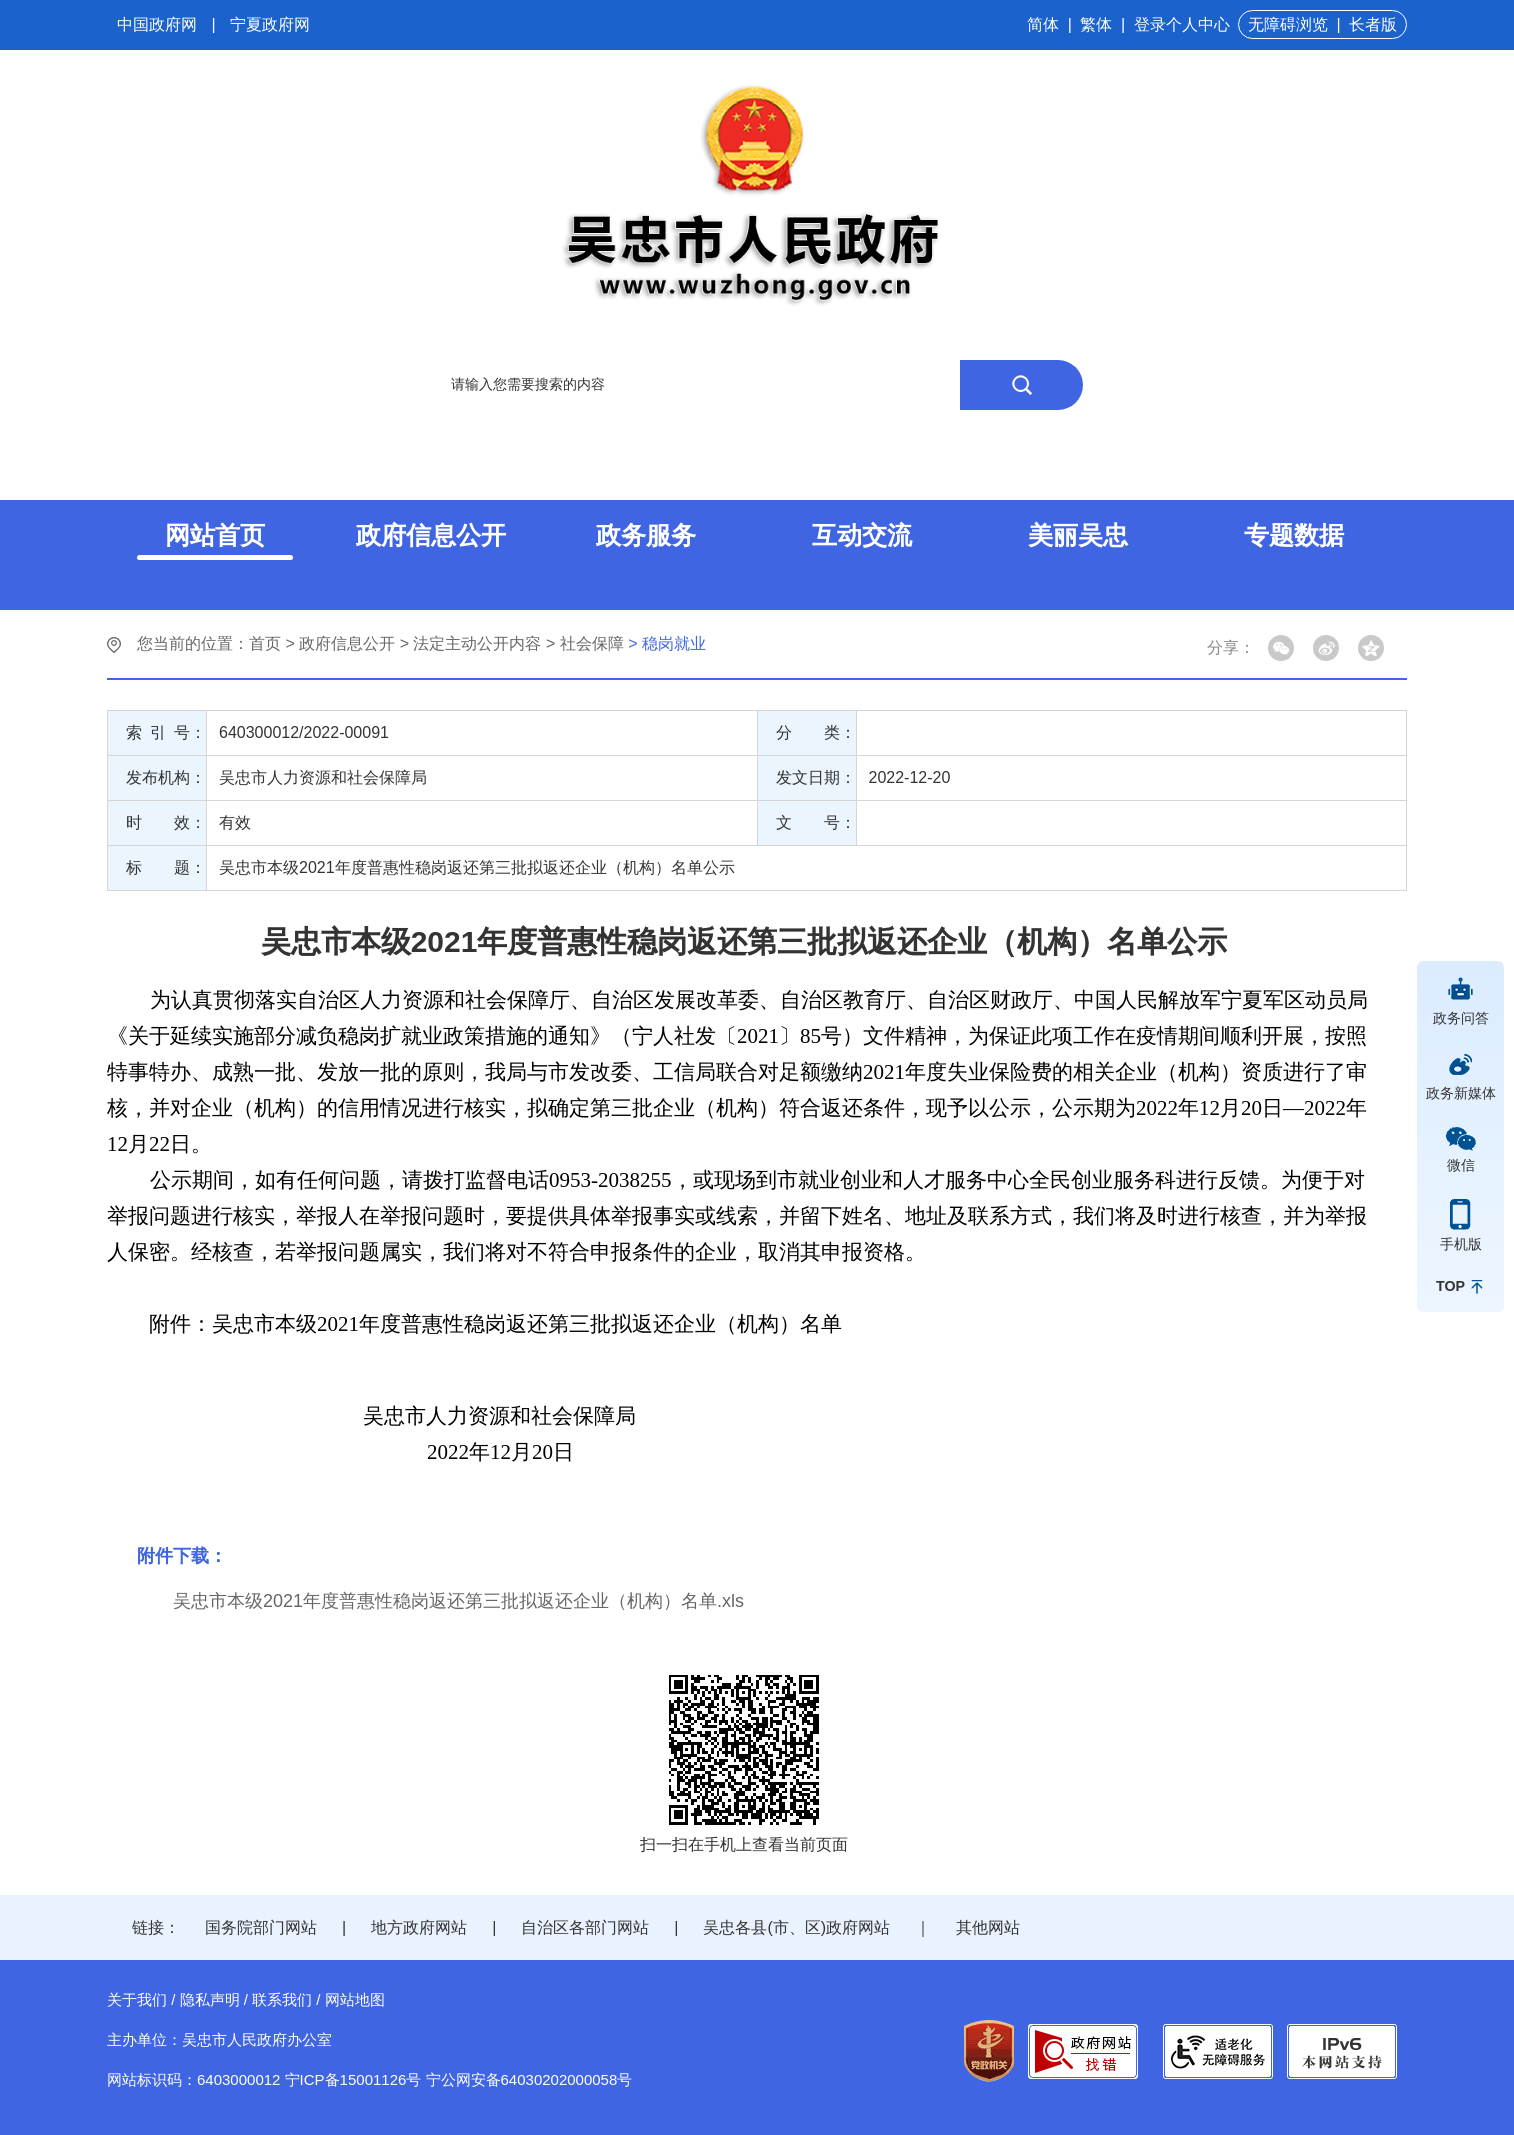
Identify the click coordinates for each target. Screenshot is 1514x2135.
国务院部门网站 (261, 1927)
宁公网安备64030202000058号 (529, 2079)
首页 (265, 643)
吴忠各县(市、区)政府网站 (796, 1927)
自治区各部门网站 (585, 1927)
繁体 (1096, 24)
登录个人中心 (1182, 24)
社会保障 (592, 643)
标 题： (166, 867)
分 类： (816, 732)
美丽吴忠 (1078, 535)
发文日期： (816, 777)
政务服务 (646, 535)
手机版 (1461, 1244)
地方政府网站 (419, 1927)
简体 (1043, 24)
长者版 (1373, 24)
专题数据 (1294, 535)
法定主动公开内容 (477, 643)
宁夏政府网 (270, 24)
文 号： (816, 822)
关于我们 (137, 1999)
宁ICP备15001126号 (353, 2079)
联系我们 (282, 1999)
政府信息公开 (431, 535)
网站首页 (215, 535)
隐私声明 (210, 1999)
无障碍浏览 (1288, 24)
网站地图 (355, 1999)
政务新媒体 (1461, 1093)
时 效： (166, 822)
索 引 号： (166, 732)
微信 (1461, 1165)
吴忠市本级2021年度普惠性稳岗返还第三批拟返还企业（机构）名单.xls (458, 1601)
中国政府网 (157, 24)
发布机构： (166, 777)
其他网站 (988, 1927)
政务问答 (1461, 1018)
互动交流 (862, 535)
